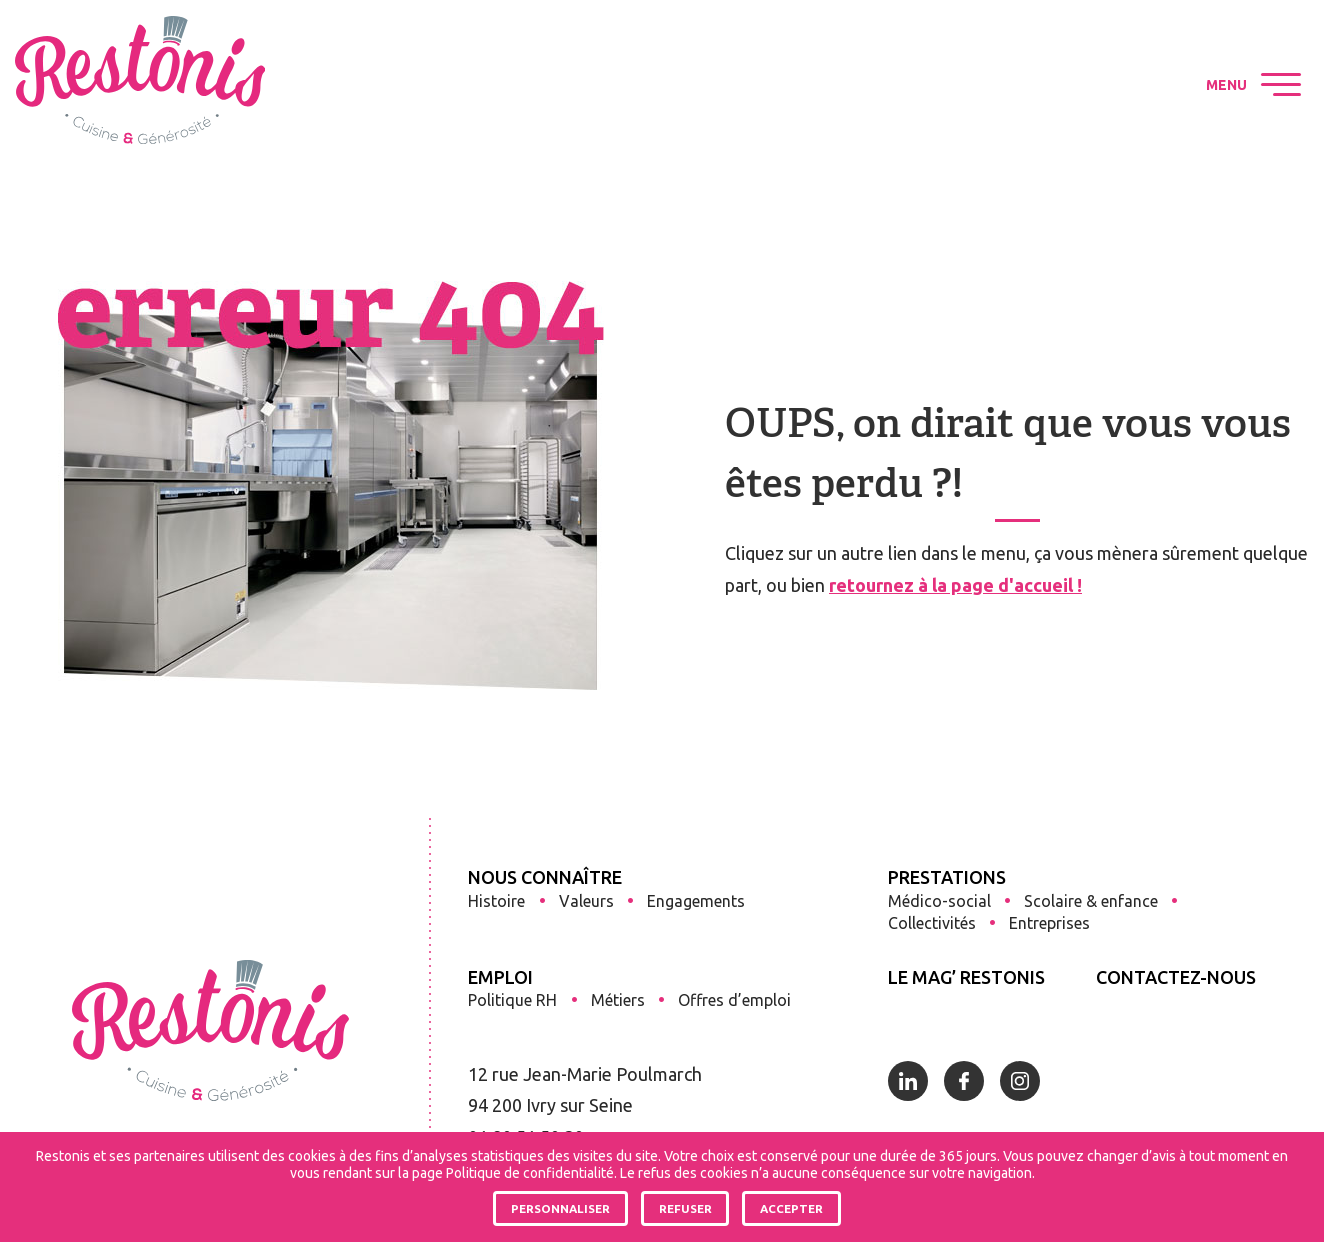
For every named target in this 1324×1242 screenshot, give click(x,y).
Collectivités (932, 923)
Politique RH (512, 1000)
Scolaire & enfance (1091, 901)
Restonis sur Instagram (1132, 85)
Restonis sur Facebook (1076, 85)
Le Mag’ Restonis (966, 977)
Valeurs (586, 901)
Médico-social (939, 901)
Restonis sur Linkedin (1020, 85)
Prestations (947, 877)
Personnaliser (560, 1208)
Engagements (696, 901)
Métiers (618, 1000)
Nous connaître (545, 877)
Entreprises (1049, 923)
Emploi (500, 977)
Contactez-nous (1176, 977)
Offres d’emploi (734, 1000)
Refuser (685, 1208)
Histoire (496, 901)
